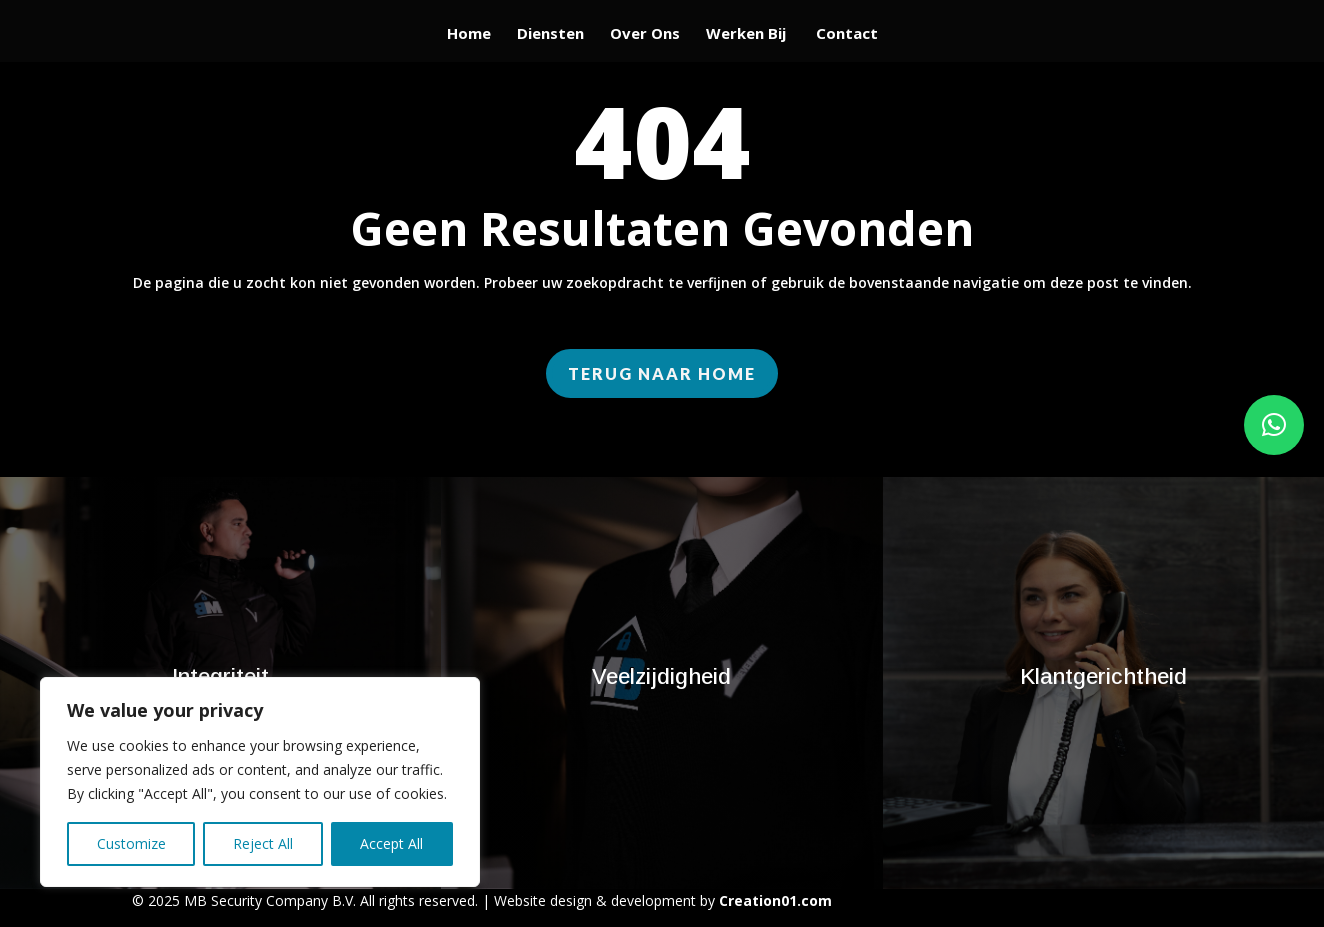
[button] (1274, 425)
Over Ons (645, 34)
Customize (131, 843)
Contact (847, 34)
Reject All (263, 843)
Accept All (391, 843)
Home (469, 34)
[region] (260, 782)
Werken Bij (748, 34)
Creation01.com (775, 900)
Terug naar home (662, 373)
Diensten (550, 34)
